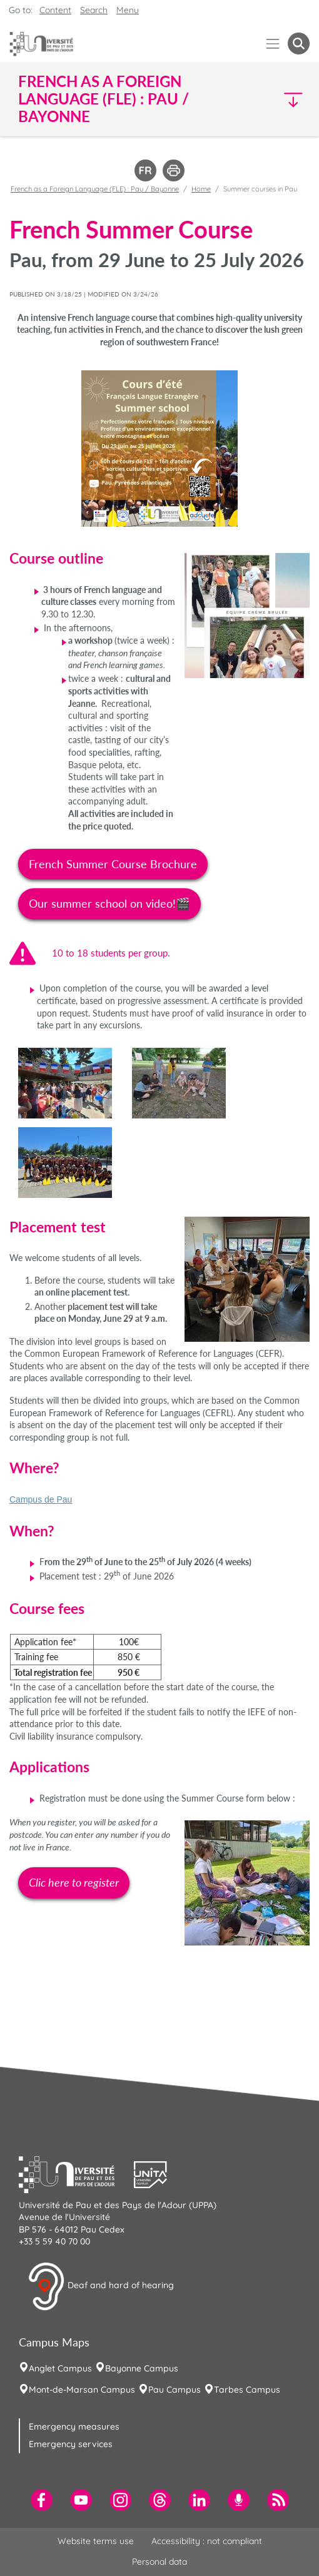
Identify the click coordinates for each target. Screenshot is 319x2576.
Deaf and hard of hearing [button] (101, 2286)
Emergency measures (74, 2426)
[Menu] (273, 43)
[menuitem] (41, 2500)
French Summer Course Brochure (113, 864)
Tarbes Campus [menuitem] (247, 2389)
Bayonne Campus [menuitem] (141, 2368)
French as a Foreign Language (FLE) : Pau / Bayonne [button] (103, 99)
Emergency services (71, 2444)
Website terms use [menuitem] (96, 2541)
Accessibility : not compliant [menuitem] (206, 2541)
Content (55, 10)
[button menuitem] (299, 43)
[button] (275, 99)
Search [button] (94, 10)
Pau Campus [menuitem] (174, 2389)
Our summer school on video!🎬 (109, 903)
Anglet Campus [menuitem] (60, 2368)
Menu (127, 10)
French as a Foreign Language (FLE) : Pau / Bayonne (95, 189)
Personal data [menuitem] (159, 2561)
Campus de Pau (40, 1499)
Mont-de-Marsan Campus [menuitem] (82, 2389)
